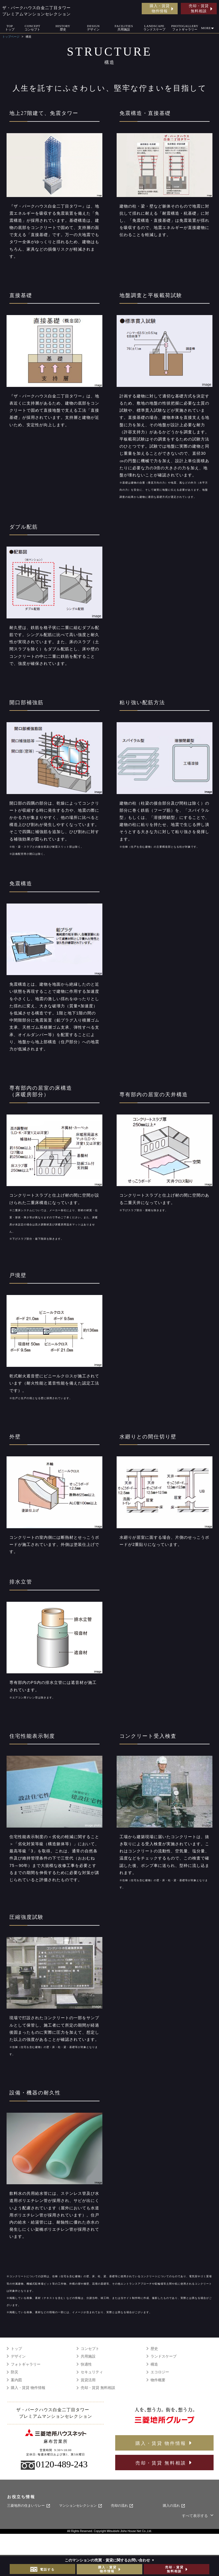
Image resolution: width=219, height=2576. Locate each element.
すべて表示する (198, 2515)
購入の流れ (174, 2506)
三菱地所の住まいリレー (28, 2506)
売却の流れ (122, 2506)
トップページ (10, 36)
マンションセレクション (80, 2506)
